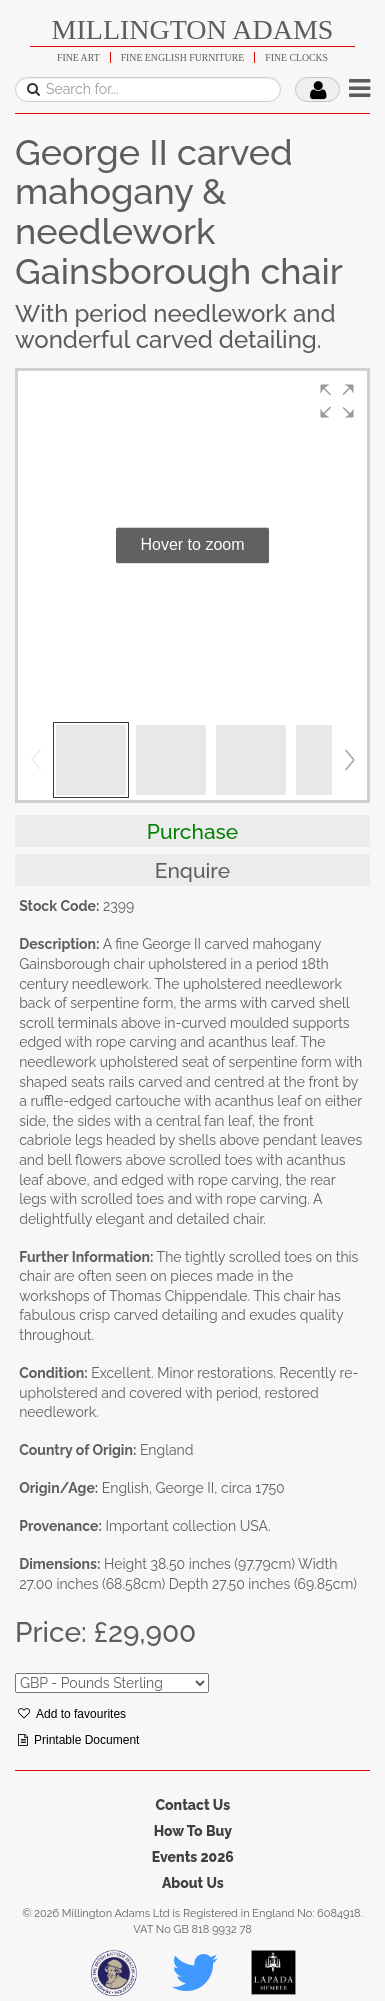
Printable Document (78, 1740)
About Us (193, 1883)
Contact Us (192, 1805)
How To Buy (193, 1831)
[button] (337, 401)
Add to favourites (72, 1714)
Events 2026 (193, 1857)
